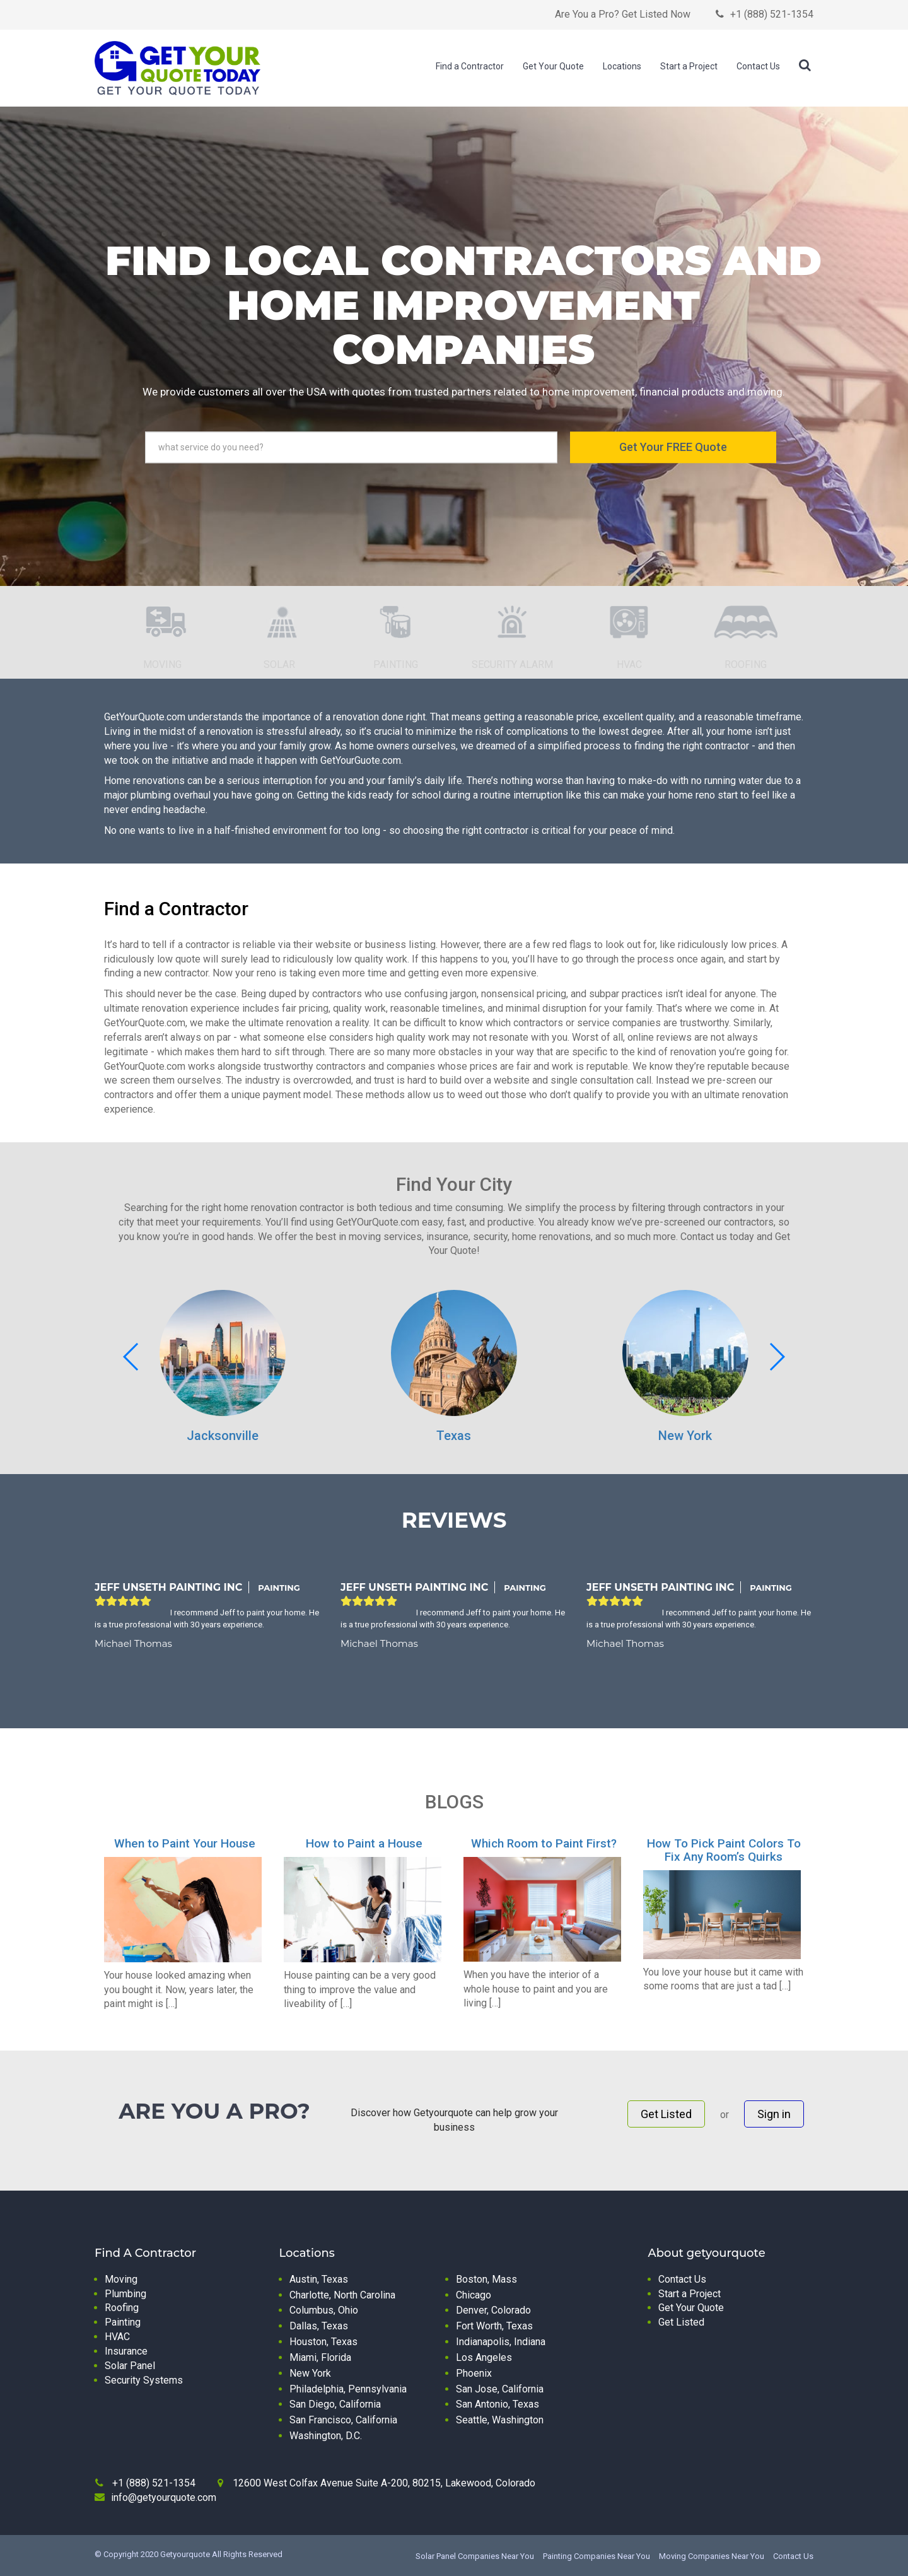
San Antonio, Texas (497, 2404)
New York (685, 1435)
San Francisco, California (343, 2420)
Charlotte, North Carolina (342, 2295)
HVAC (117, 2337)
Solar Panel (130, 2366)
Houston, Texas (323, 2342)
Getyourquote (185, 2554)
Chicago (473, 2295)
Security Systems (144, 2380)
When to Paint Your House (184, 1843)
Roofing (122, 2308)
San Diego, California (335, 2404)
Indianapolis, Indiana (500, 2342)
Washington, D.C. (325, 2436)
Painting (123, 2322)
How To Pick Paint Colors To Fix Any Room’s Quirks (724, 1850)
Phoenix (474, 2373)
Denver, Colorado (493, 2310)
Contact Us (758, 66)
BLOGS (454, 1802)
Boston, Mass (486, 2279)
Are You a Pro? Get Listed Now (622, 14)
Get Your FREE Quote (673, 447)
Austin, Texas (318, 2279)
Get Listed (666, 2114)
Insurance (126, 2351)
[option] (162, 642)
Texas (453, 1435)
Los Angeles (484, 2357)
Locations (622, 66)
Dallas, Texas (318, 2326)
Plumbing (125, 2294)
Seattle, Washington (500, 2420)
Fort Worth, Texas (494, 2326)
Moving (121, 2279)
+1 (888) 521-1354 (771, 14)
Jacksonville (223, 1435)
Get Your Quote (553, 66)
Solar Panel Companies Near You (475, 2556)
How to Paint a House (364, 1843)
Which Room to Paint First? (544, 1843)
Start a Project (689, 66)
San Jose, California (500, 2389)
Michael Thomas (133, 1643)
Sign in (774, 2114)
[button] (776, 1357)
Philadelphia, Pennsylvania (348, 2389)
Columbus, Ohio (323, 2310)
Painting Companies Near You (596, 2556)
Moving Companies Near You (711, 2556)
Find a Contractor (470, 66)
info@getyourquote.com (163, 2497)
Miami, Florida (320, 2357)
